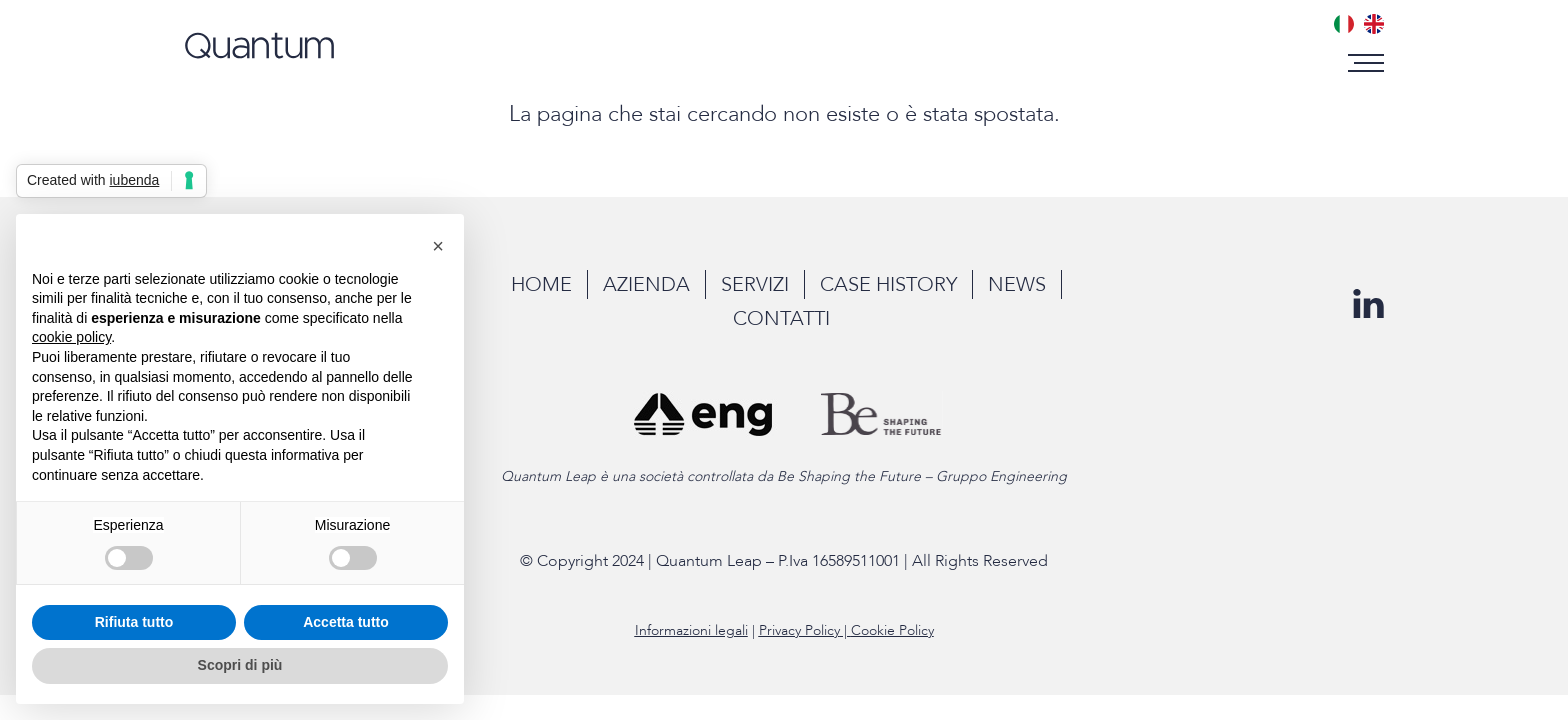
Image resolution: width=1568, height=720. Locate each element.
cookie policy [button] (71, 337)
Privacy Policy (799, 630)
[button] (1369, 63)
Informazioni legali (691, 630)
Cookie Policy (892, 630)
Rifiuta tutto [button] (134, 622)
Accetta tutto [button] (346, 622)
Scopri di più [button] (240, 665)
